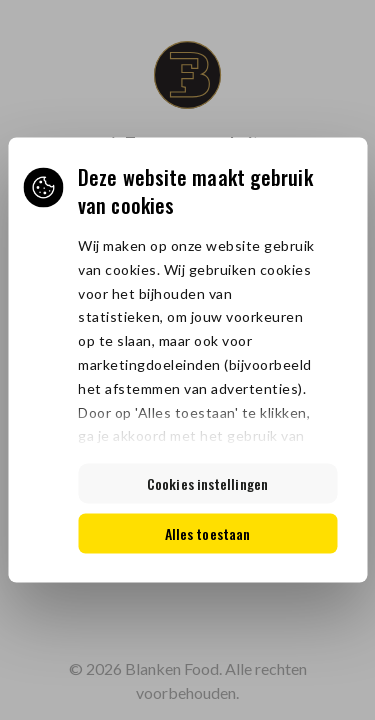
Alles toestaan (207, 533)
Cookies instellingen (207, 483)
